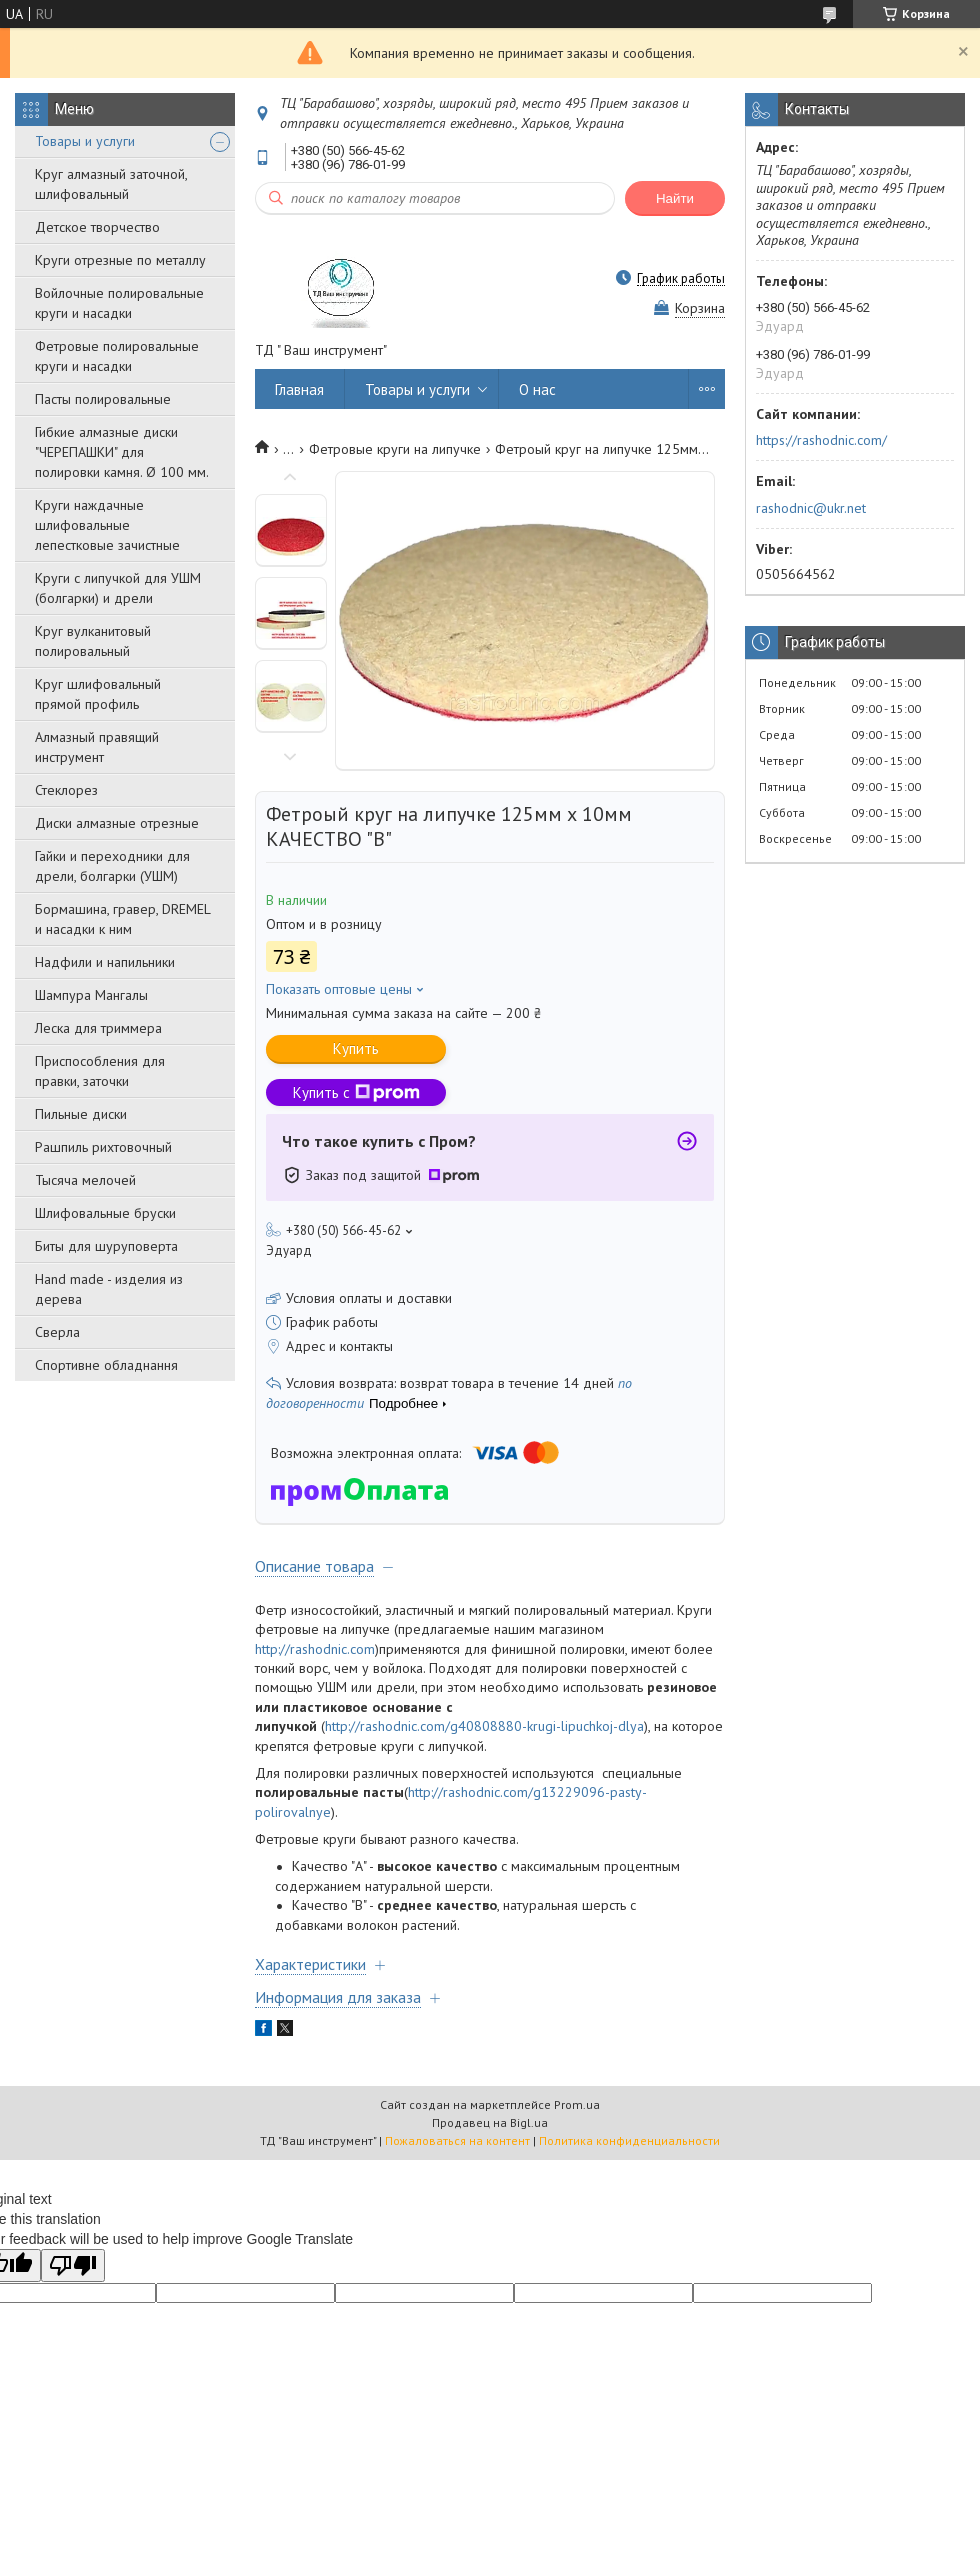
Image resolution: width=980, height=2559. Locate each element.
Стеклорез (66, 790)
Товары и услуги (85, 141)
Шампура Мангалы (91, 995)
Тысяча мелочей (85, 1180)
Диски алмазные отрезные (117, 823)
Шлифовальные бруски (105, 1213)
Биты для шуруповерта (106, 1246)
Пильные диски (81, 1114)
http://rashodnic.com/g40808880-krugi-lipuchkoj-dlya (484, 1726)
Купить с (356, 1092)
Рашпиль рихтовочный (103, 1147)
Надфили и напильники (105, 962)
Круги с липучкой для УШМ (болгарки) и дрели (118, 588)
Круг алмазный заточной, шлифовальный (111, 184)
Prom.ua (577, 2104)
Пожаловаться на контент (457, 2140)
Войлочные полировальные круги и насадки (119, 303)
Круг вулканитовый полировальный (93, 641)
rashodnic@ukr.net (811, 508)
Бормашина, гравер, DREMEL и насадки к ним (122, 919)
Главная (299, 389)
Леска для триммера (98, 1028)
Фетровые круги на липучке (395, 449)
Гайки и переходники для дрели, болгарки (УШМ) (112, 866)
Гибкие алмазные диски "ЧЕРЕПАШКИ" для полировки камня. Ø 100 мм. (122, 452)
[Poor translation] (73, 2265)
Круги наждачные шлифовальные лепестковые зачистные (107, 525)
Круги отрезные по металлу (120, 260)
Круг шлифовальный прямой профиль (98, 694)
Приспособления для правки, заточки (100, 1071)
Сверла (57, 1332)
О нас (537, 389)
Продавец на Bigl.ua (490, 2122)
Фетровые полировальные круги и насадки (117, 356)
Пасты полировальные (103, 399)
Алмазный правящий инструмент (97, 747)
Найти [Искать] (675, 198)
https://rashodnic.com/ (821, 440)
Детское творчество (97, 227)
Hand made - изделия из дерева (109, 1289)
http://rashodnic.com (315, 1649)
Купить (356, 1048)
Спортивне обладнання (106, 1365)
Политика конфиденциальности (629, 2140)
